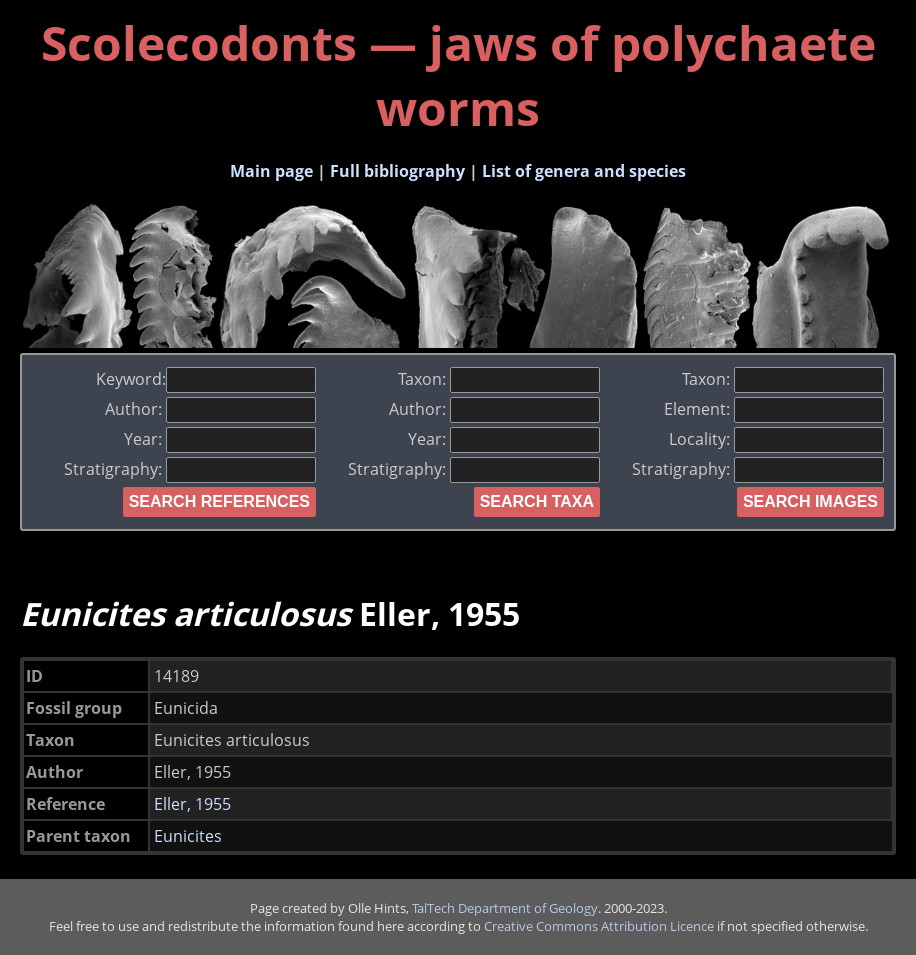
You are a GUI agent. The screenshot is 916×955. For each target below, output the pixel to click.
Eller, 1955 (192, 804)
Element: (774, 409)
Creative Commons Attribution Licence (599, 926)
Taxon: (499, 379)
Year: (220, 439)
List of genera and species (584, 171)
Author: (210, 409)
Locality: (776, 439)
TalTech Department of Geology (505, 908)
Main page (271, 171)
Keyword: (206, 379)
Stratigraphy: (190, 469)
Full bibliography (397, 171)
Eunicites (188, 836)
